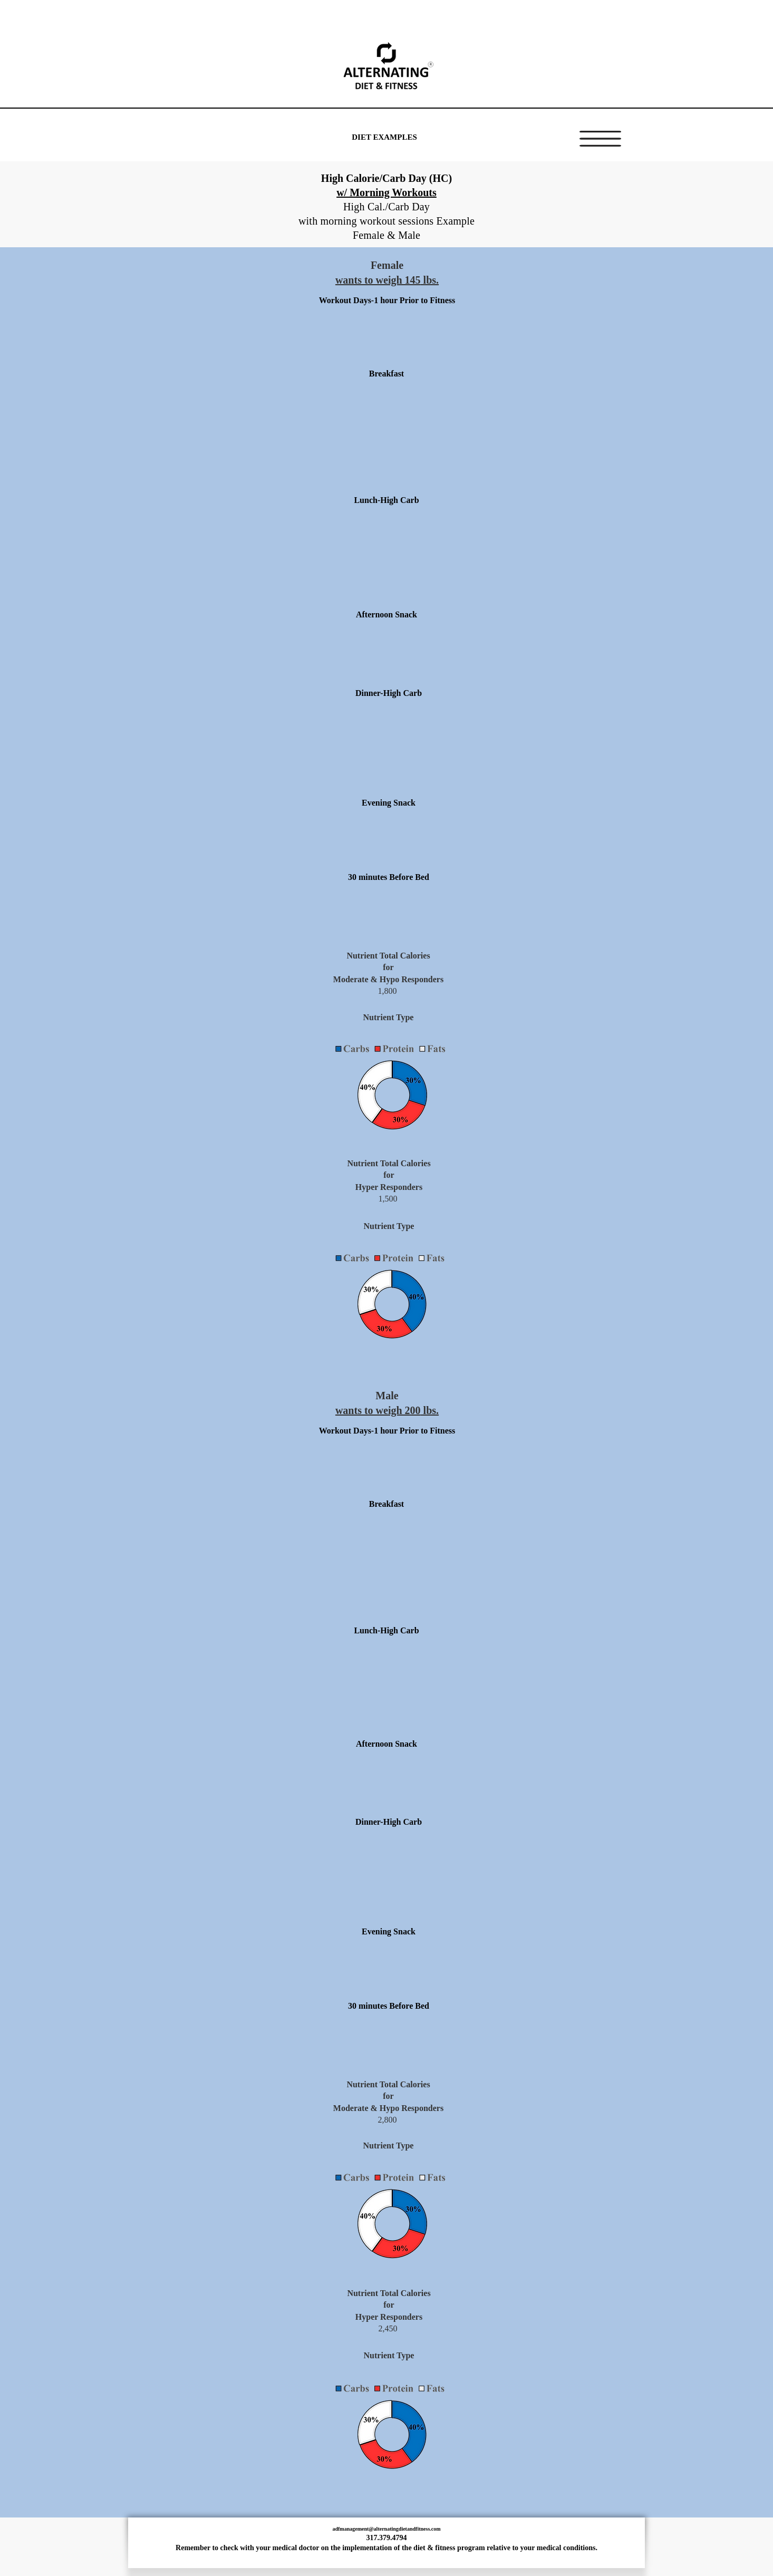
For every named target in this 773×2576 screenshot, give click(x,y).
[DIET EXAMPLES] (384, 137)
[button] (600, 139)
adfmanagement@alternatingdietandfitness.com (386, 2529)
